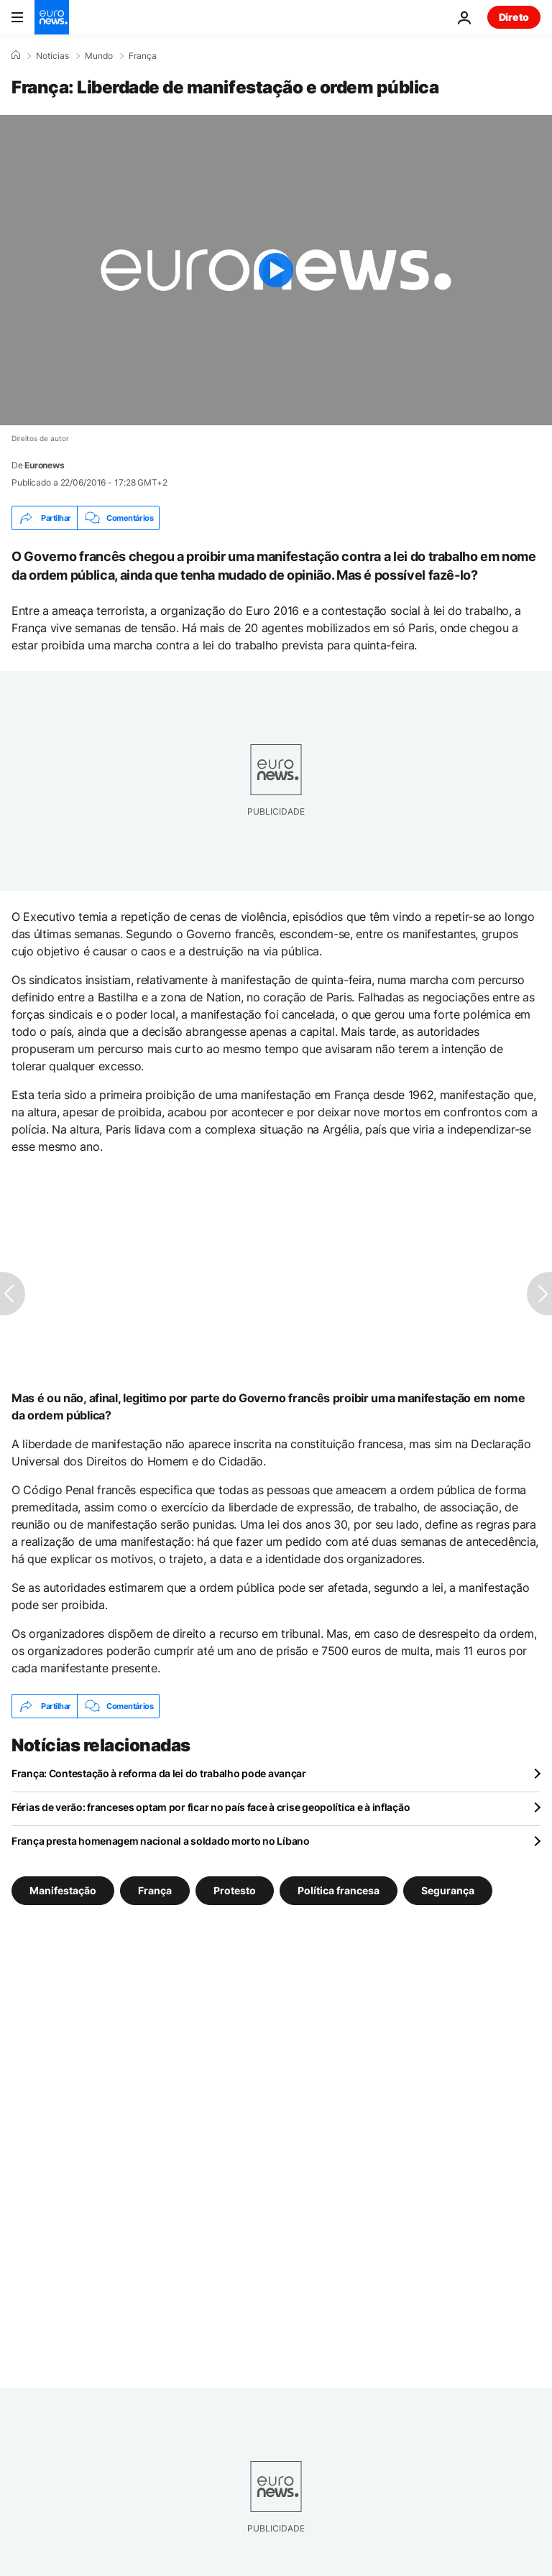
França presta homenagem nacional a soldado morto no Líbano (161, 1841)
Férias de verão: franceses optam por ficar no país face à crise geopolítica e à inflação (211, 1807)
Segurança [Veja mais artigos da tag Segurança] (447, 1890)
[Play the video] (276, 270)
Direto (514, 17)
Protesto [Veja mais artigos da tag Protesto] (234, 1890)
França (143, 56)
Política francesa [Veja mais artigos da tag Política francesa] (339, 1890)
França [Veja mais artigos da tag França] (155, 1890)
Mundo (99, 56)
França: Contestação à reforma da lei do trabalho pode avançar (159, 1773)
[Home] (16, 55)
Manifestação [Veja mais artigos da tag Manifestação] (62, 1890)
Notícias (52, 56)
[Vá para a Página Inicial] (51, 17)
